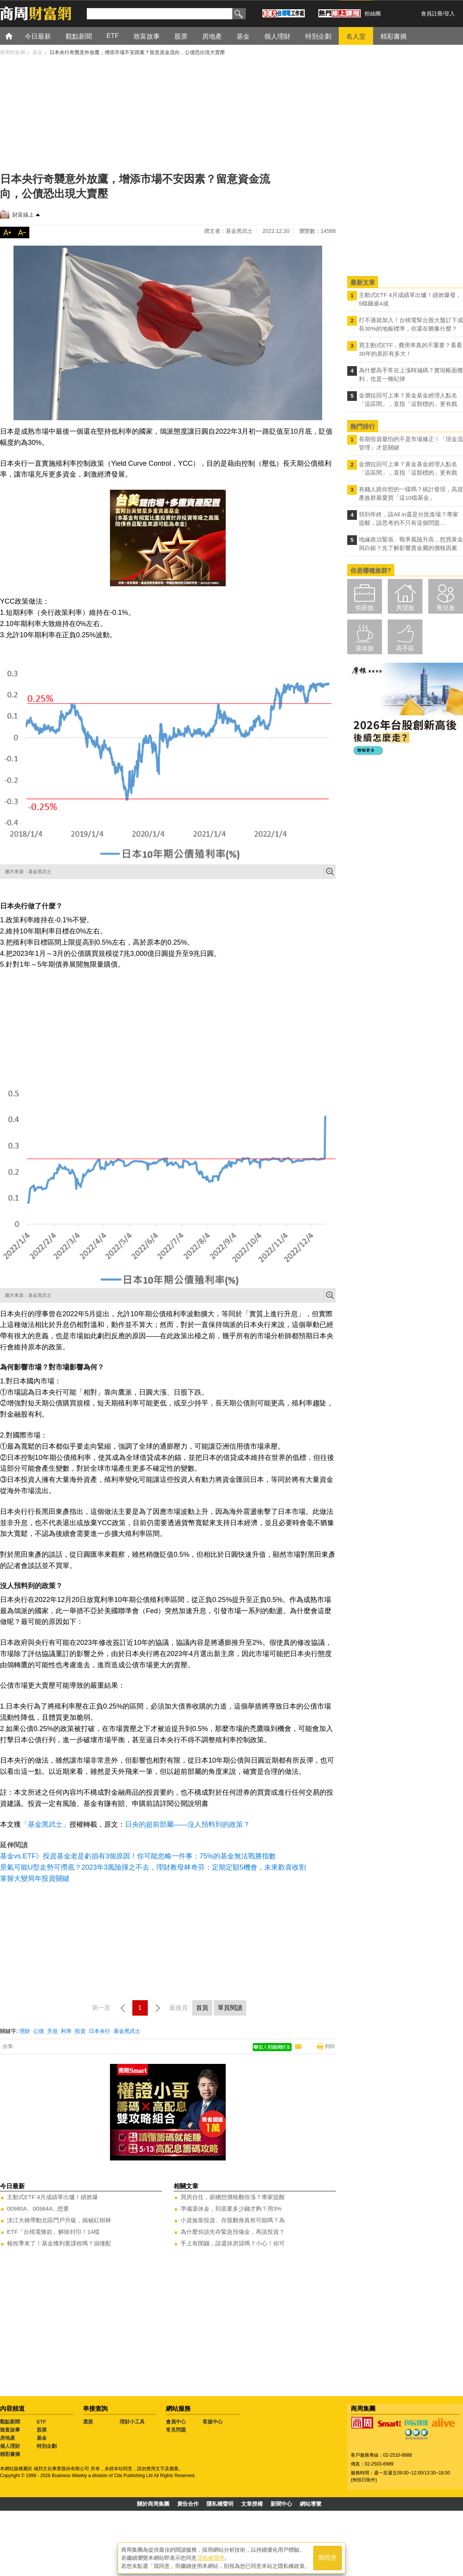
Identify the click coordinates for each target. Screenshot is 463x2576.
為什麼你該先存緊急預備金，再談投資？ (233, 2231)
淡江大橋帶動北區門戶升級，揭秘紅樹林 (59, 2220)
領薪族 (364, 607)
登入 (449, 13)
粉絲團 (373, 13)
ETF (41, 2422)
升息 (52, 2031)
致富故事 (10, 2430)
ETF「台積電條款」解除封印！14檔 (53, 2231)
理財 (24, 2031)
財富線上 (23, 215)
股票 (42, 2430)
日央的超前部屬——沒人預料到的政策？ (187, 1824)
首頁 (16, 35)
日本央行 (99, 2031)
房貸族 (405, 607)
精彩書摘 (10, 2454)
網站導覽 (310, 2504)
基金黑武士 (126, 2031)
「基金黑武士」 (45, 1824)
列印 (330, 2046)
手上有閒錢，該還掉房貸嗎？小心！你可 (233, 2243)
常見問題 (176, 2430)
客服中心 (213, 2422)
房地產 (7, 2438)
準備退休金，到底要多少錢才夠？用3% (231, 2208)
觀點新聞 (10, 2422)
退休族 (364, 648)
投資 (80, 2031)
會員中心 (176, 2422)
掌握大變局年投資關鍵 (34, 1878)
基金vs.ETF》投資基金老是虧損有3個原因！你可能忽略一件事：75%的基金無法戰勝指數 (138, 1856)
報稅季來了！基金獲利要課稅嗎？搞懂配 (59, 2243)
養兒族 (445, 607)
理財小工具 (132, 2422)
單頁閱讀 (230, 2007)
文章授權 (252, 2504)
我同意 (327, 2557)
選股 (88, 2422)
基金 (42, 2438)
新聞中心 (281, 2504)
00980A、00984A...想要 (38, 2208)
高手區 (405, 648)
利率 (66, 2031)
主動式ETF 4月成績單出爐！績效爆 (52, 2197)
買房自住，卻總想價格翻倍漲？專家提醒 (233, 2197)
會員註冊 (432, 13)
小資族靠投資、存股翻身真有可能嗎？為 (233, 2220)
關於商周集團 (153, 2504)
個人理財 (10, 2446)
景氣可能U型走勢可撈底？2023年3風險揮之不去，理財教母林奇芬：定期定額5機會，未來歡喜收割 (153, 1867)
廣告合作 (188, 2504)
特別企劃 (47, 2446)
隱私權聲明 (219, 2504)
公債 (38, 2031)
